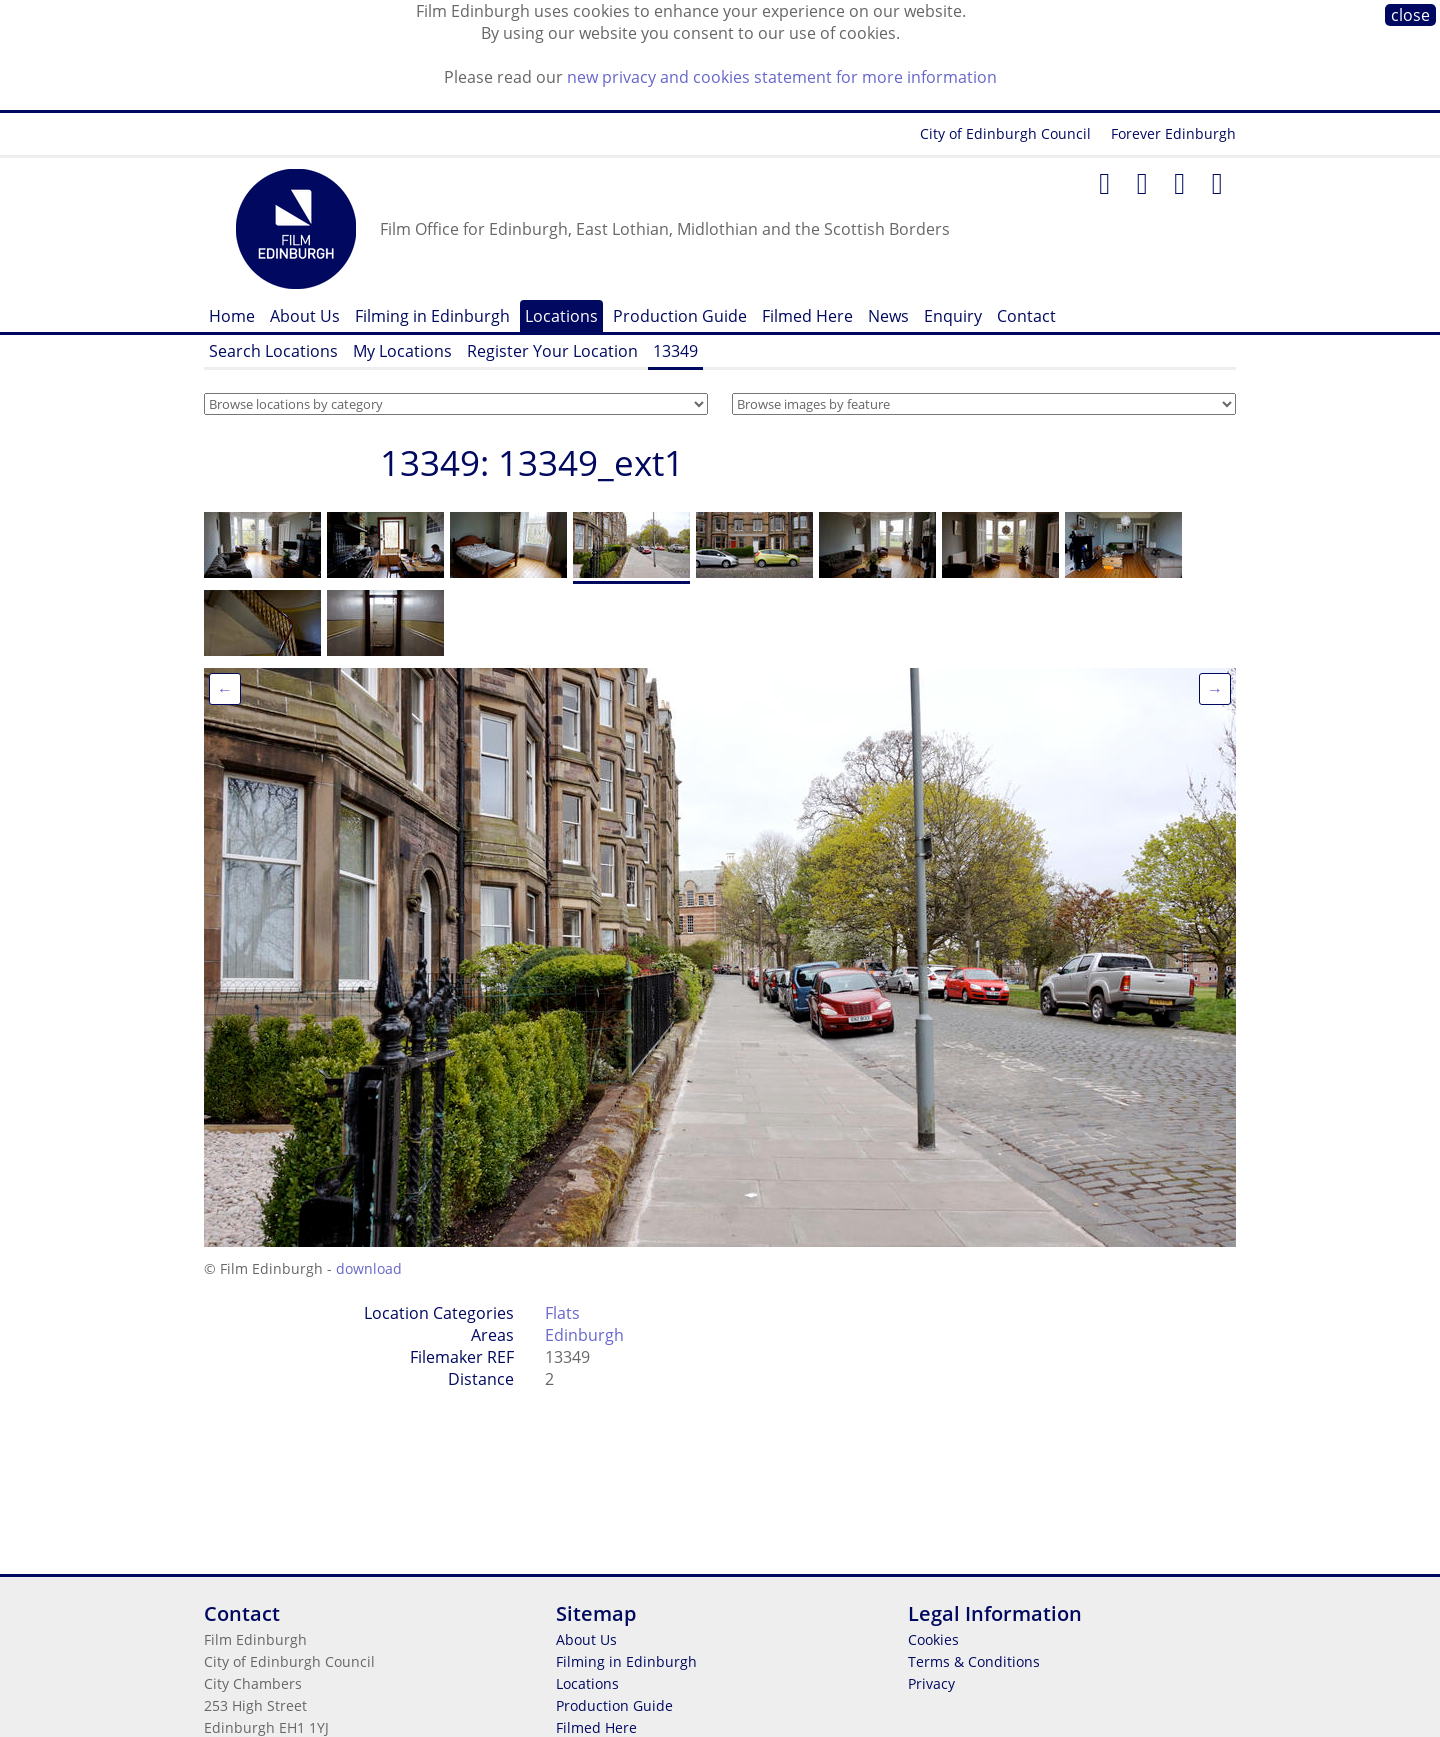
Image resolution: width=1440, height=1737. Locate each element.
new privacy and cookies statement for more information (782, 77)
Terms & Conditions (974, 1661)
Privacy (931, 1683)
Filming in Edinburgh (432, 316)
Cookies (933, 1639)
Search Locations (273, 351)
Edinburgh (584, 1335)
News (888, 316)
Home (232, 316)
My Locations (402, 351)
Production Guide (680, 316)
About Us (305, 316)
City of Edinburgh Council (1005, 133)
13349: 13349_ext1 (532, 462)
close (1410, 15)
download (369, 1268)
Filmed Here (807, 316)
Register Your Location (552, 351)
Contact (1026, 316)
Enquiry (953, 316)
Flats (562, 1313)
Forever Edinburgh (1173, 133)
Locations (561, 316)
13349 (675, 351)
